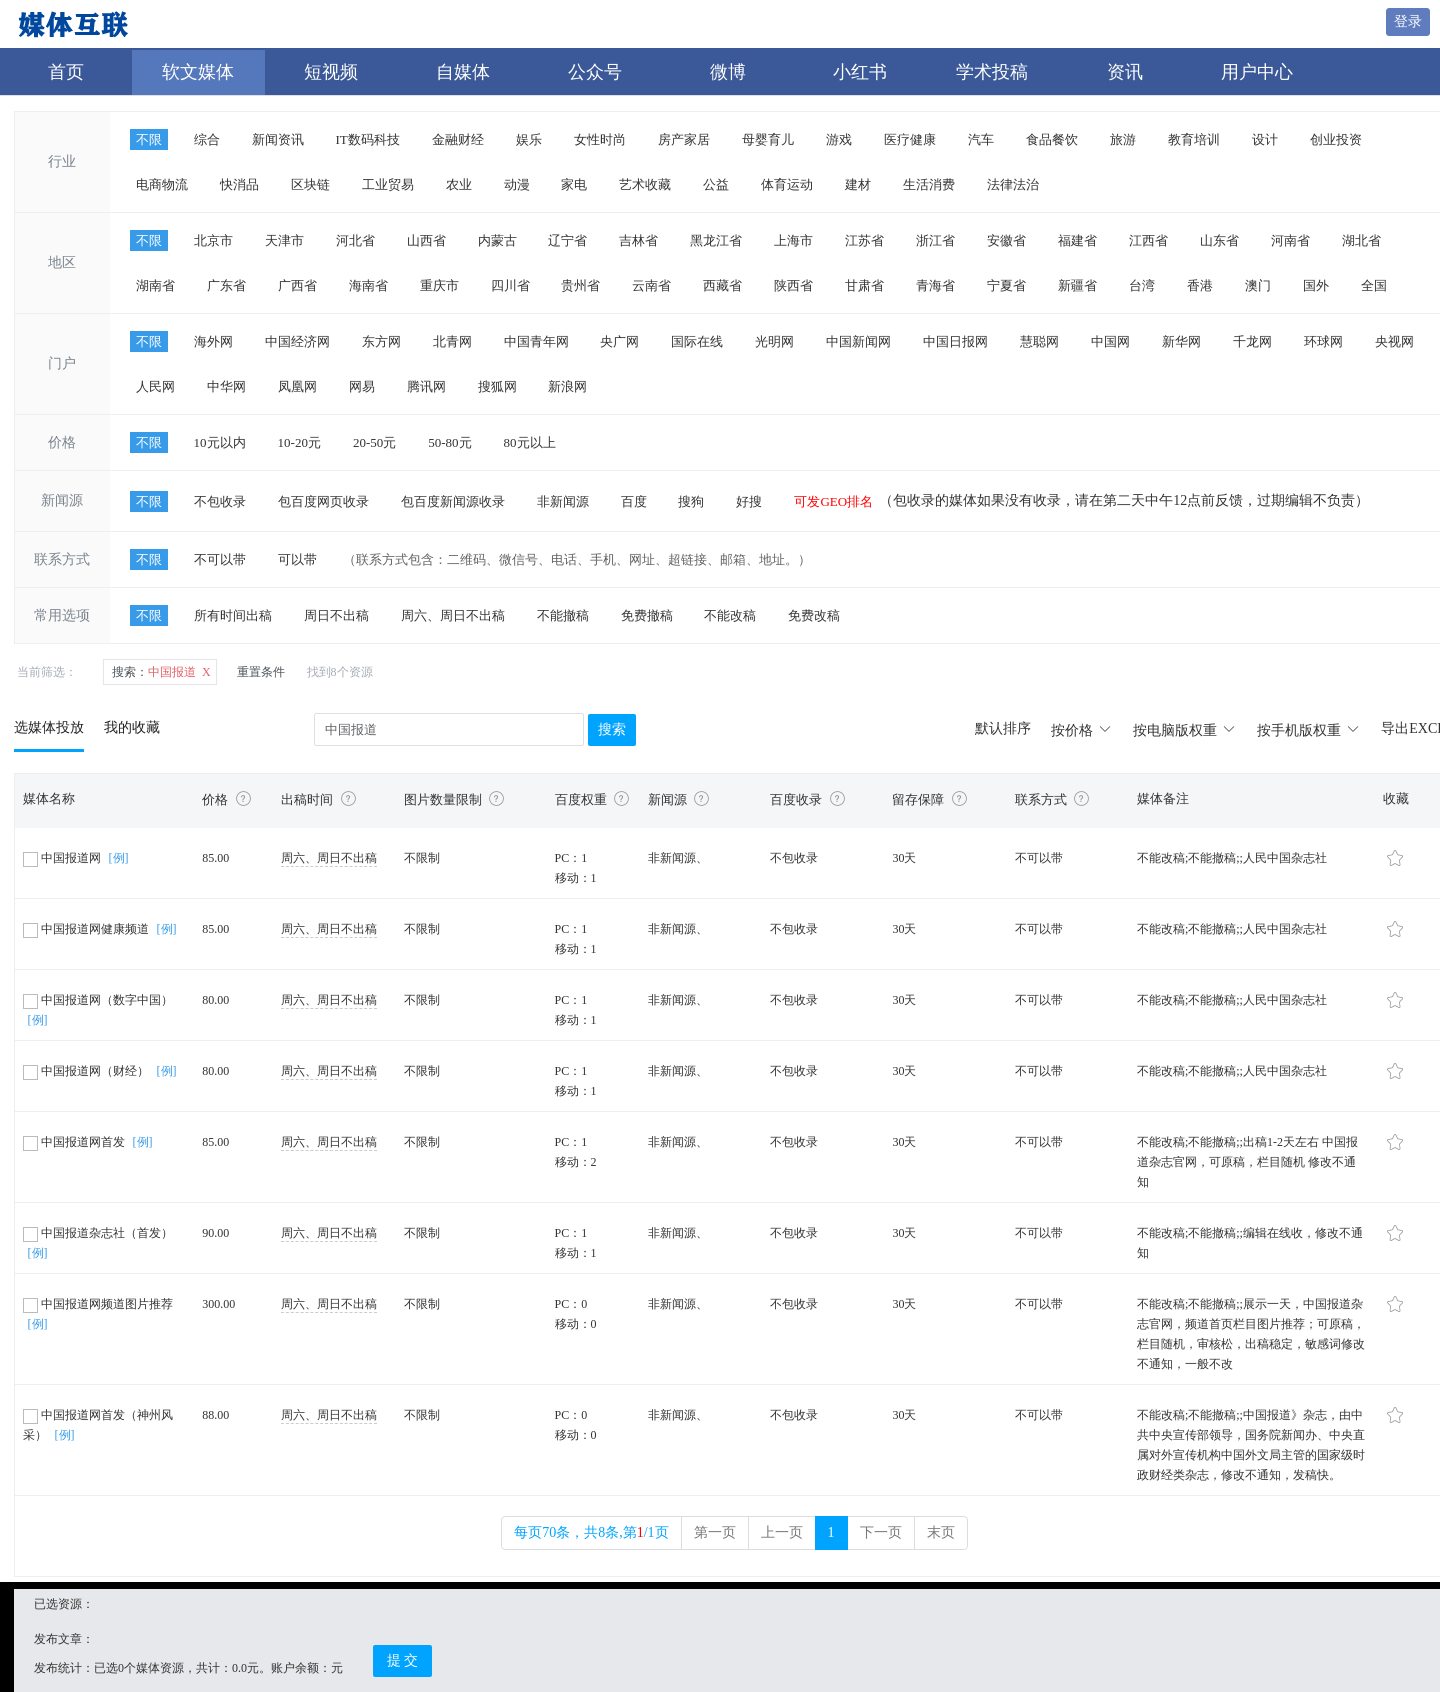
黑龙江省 (716, 240)
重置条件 (261, 672)
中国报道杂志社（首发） (98, 1233)
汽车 (981, 139)
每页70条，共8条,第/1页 (591, 1532)
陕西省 (793, 285)
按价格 (1082, 730)
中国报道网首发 (75, 1142)
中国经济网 (297, 341)
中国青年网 (536, 341)
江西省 (1148, 240)
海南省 (368, 285)
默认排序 (1003, 728)
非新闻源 (563, 501)
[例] (119, 858)
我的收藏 (132, 727)
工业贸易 (388, 184)
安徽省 (1006, 240)
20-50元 (374, 442)
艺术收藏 (645, 184)
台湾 (1142, 285)
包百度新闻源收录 (453, 501)
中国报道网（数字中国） (98, 1000)
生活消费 (929, 184)
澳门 (1258, 285)
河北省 (355, 240)
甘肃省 (864, 285)
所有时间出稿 (233, 615)
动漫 (517, 184)
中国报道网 (63, 858)
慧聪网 (1039, 341)
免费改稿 (814, 615)
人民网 (155, 386)
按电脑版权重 (1185, 730)
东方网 (381, 341)
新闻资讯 (278, 139)
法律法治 (1013, 184)
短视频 (331, 72)
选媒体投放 (49, 727)
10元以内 (220, 442)
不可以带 (220, 559)
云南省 (651, 285)
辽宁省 (567, 240)
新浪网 (567, 386)
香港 (1200, 285)
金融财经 (458, 139)
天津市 (284, 240)
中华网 (226, 386)
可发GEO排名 (833, 501)
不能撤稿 (563, 615)
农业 (459, 184)
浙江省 (935, 240)
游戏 (839, 139)
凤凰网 (297, 386)
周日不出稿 (336, 615)
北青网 (452, 341)
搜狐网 (497, 386)
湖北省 (1361, 240)
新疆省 (1077, 285)
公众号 (595, 72)
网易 (362, 386)
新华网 (1181, 341)
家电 (574, 184)
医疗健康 (910, 139)
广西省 (297, 285)
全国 (1374, 285)
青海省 (935, 285)
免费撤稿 (647, 615)
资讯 (1125, 72)
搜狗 (691, 501)
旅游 (1123, 139)
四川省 (510, 285)
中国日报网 (955, 341)
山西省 (426, 240)
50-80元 (449, 442)
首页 (66, 72)
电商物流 (162, 184)
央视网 (1394, 341)
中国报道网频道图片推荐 (98, 1304)
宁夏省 (1006, 285)
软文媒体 (198, 72)
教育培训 (1194, 139)
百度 (634, 501)
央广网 (619, 341)
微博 (728, 72)
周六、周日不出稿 (453, 615)
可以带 (297, 559)
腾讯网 (426, 386)
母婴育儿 (768, 139)
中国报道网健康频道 (87, 929)
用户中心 (1257, 72)
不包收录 (220, 501)
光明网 (774, 341)
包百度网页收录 (323, 501)
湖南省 (155, 285)
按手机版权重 (1309, 730)
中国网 (1110, 341)
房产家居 (684, 139)
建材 (858, 184)
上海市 (793, 240)
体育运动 (787, 184)
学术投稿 (992, 72)
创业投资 (1336, 139)
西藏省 (722, 285)
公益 (716, 184)
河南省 (1290, 240)
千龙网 (1252, 341)
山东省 (1219, 240)
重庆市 (439, 285)
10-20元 (299, 442)
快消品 (239, 184)
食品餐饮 (1052, 139)
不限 (149, 139)
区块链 (310, 184)
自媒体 (463, 72)
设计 (1265, 139)
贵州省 (580, 285)
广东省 (226, 285)
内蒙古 (497, 240)
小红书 (860, 72)
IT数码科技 (368, 139)
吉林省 (638, 240)
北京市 (213, 240)
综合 (207, 139)
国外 (1316, 285)
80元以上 (530, 442)
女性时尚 (600, 139)
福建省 (1077, 240)
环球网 (1323, 341)
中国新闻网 (858, 341)
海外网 (213, 341)
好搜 (749, 501)
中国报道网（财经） (87, 1071)
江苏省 (864, 240)
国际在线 (697, 341)
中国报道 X (161, 672)
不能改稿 (730, 615)
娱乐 (529, 139)
